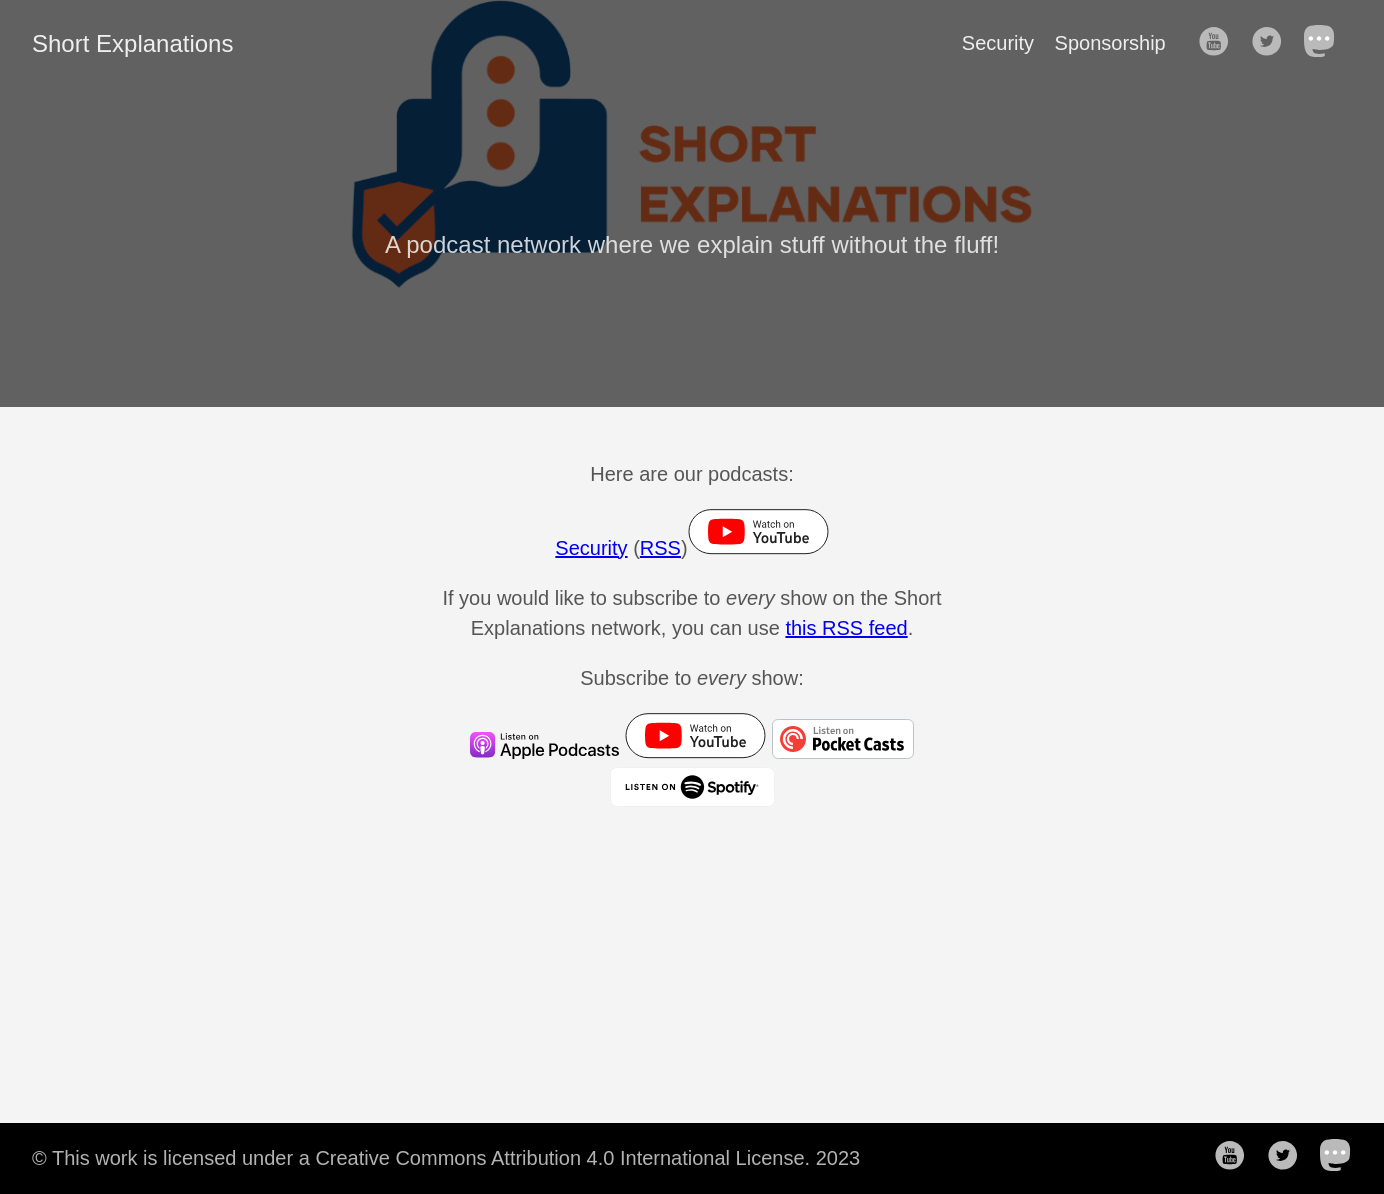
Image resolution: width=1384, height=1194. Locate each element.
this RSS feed (846, 628)
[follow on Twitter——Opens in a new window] (1273, 43)
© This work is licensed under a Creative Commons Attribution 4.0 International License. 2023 (446, 1158)
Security (998, 43)
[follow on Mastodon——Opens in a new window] (1326, 43)
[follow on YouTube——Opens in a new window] (1220, 43)
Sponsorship (1110, 43)
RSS (660, 548)
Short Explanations (132, 43)
